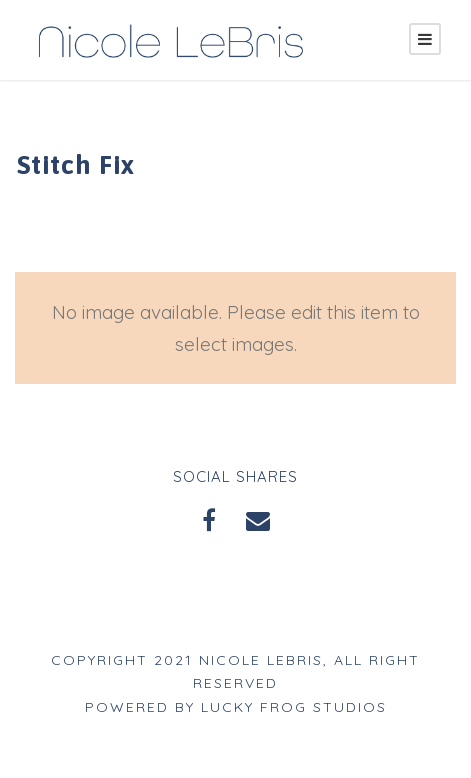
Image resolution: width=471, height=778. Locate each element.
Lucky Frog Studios (295, 707)
